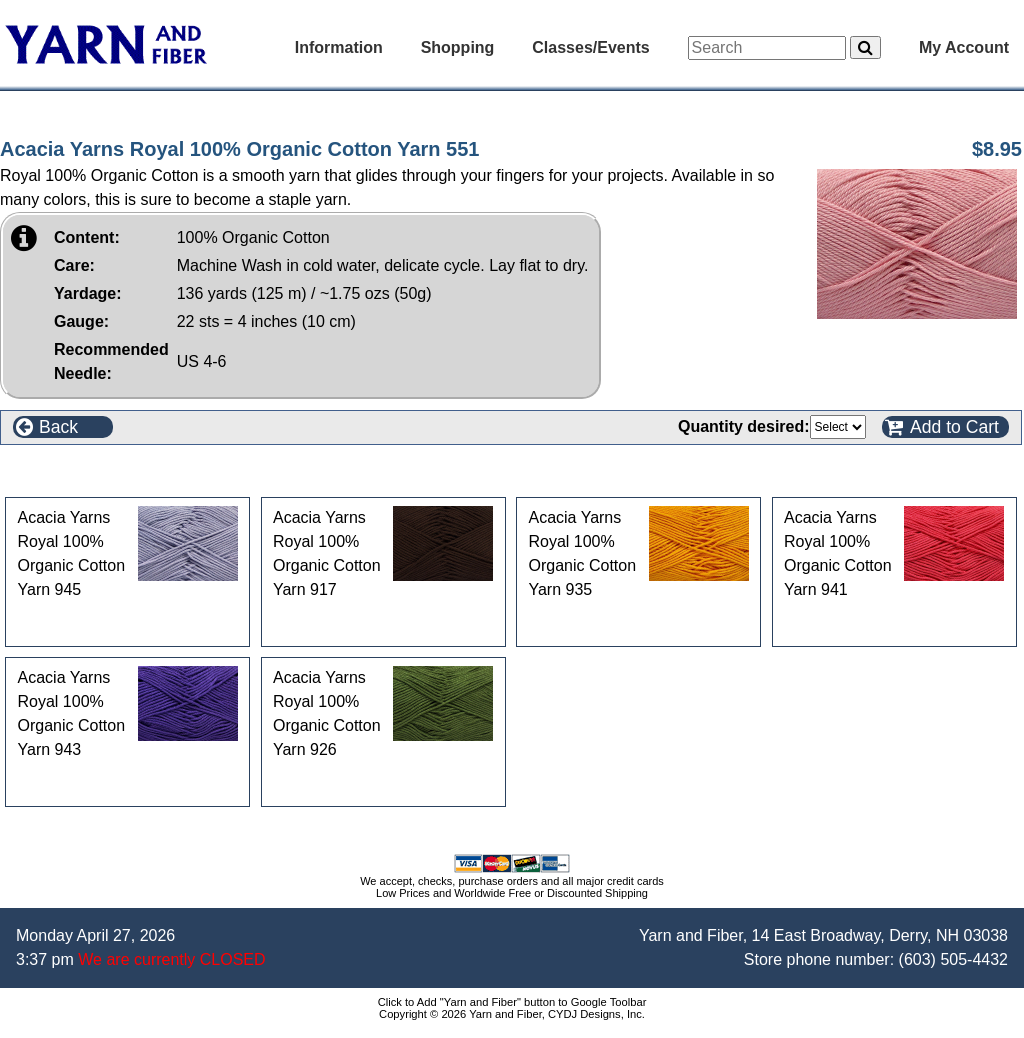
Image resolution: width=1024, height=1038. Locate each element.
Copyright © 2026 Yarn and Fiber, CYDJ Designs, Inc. (512, 1014)
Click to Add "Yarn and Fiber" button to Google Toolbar (512, 1002)
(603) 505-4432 (953, 959)
